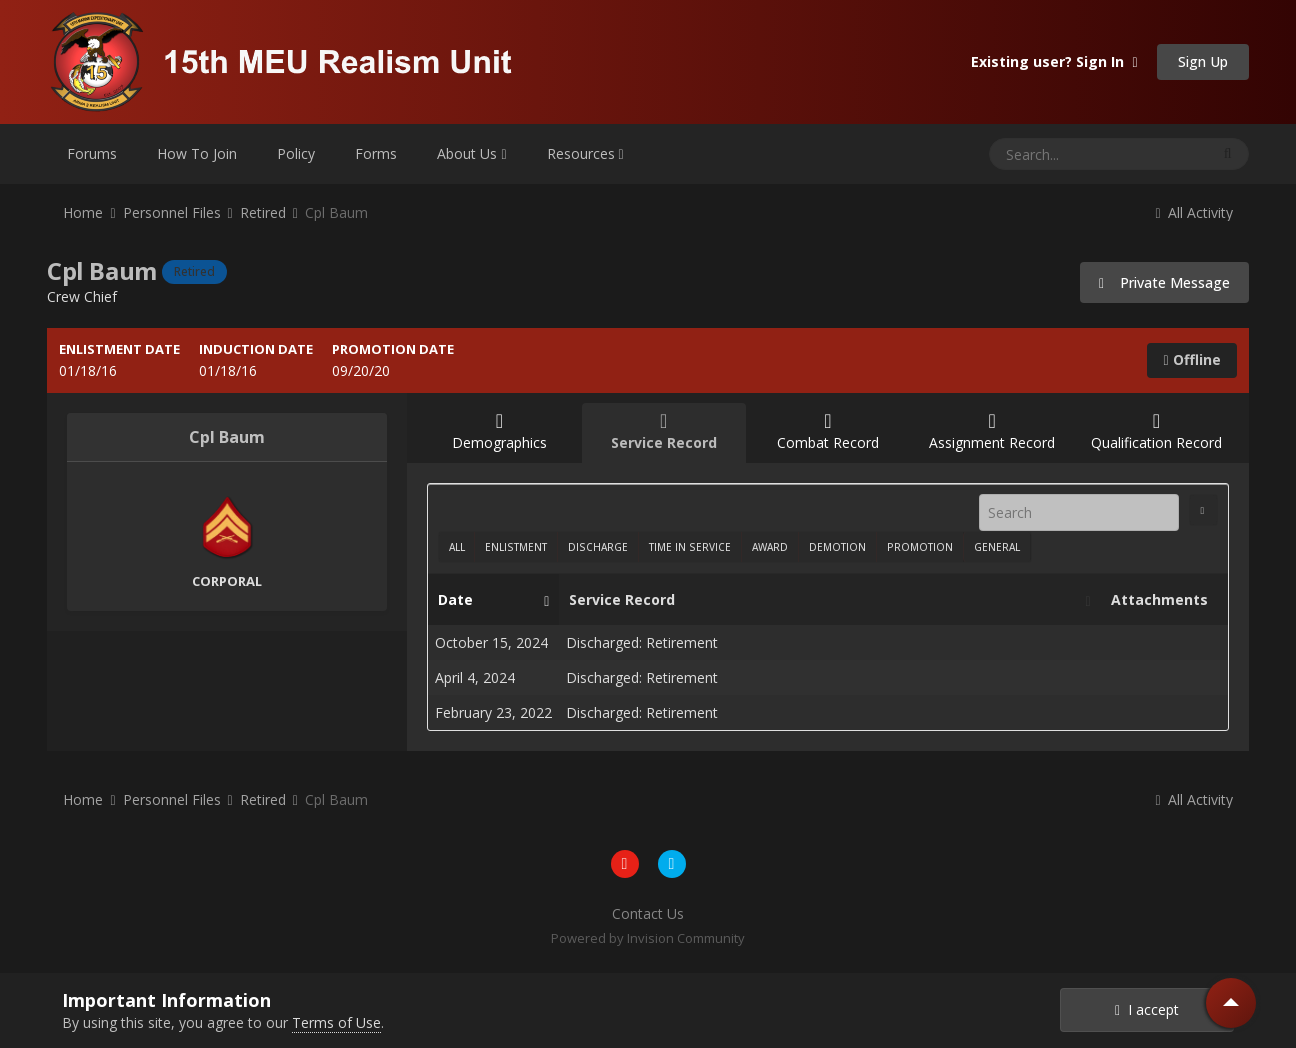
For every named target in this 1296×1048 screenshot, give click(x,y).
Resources (585, 153)
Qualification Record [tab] (1156, 431)
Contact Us (648, 913)
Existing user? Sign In (1054, 61)
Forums (92, 153)
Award (770, 547)
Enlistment (516, 547)
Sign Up (1203, 61)
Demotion (837, 547)
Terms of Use (336, 1022)
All (457, 547)
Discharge (598, 547)
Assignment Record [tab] (992, 431)
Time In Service (690, 547)
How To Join (197, 153)
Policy (296, 153)
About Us (471, 153)
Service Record (824, 600)
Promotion (920, 547)
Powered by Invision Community (648, 938)
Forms (376, 153)
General (997, 547)
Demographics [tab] (499, 431)
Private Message (1164, 282)
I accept (1147, 1009)
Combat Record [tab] (828, 431)
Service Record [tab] (664, 431)
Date (488, 600)
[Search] (1047, 154)
